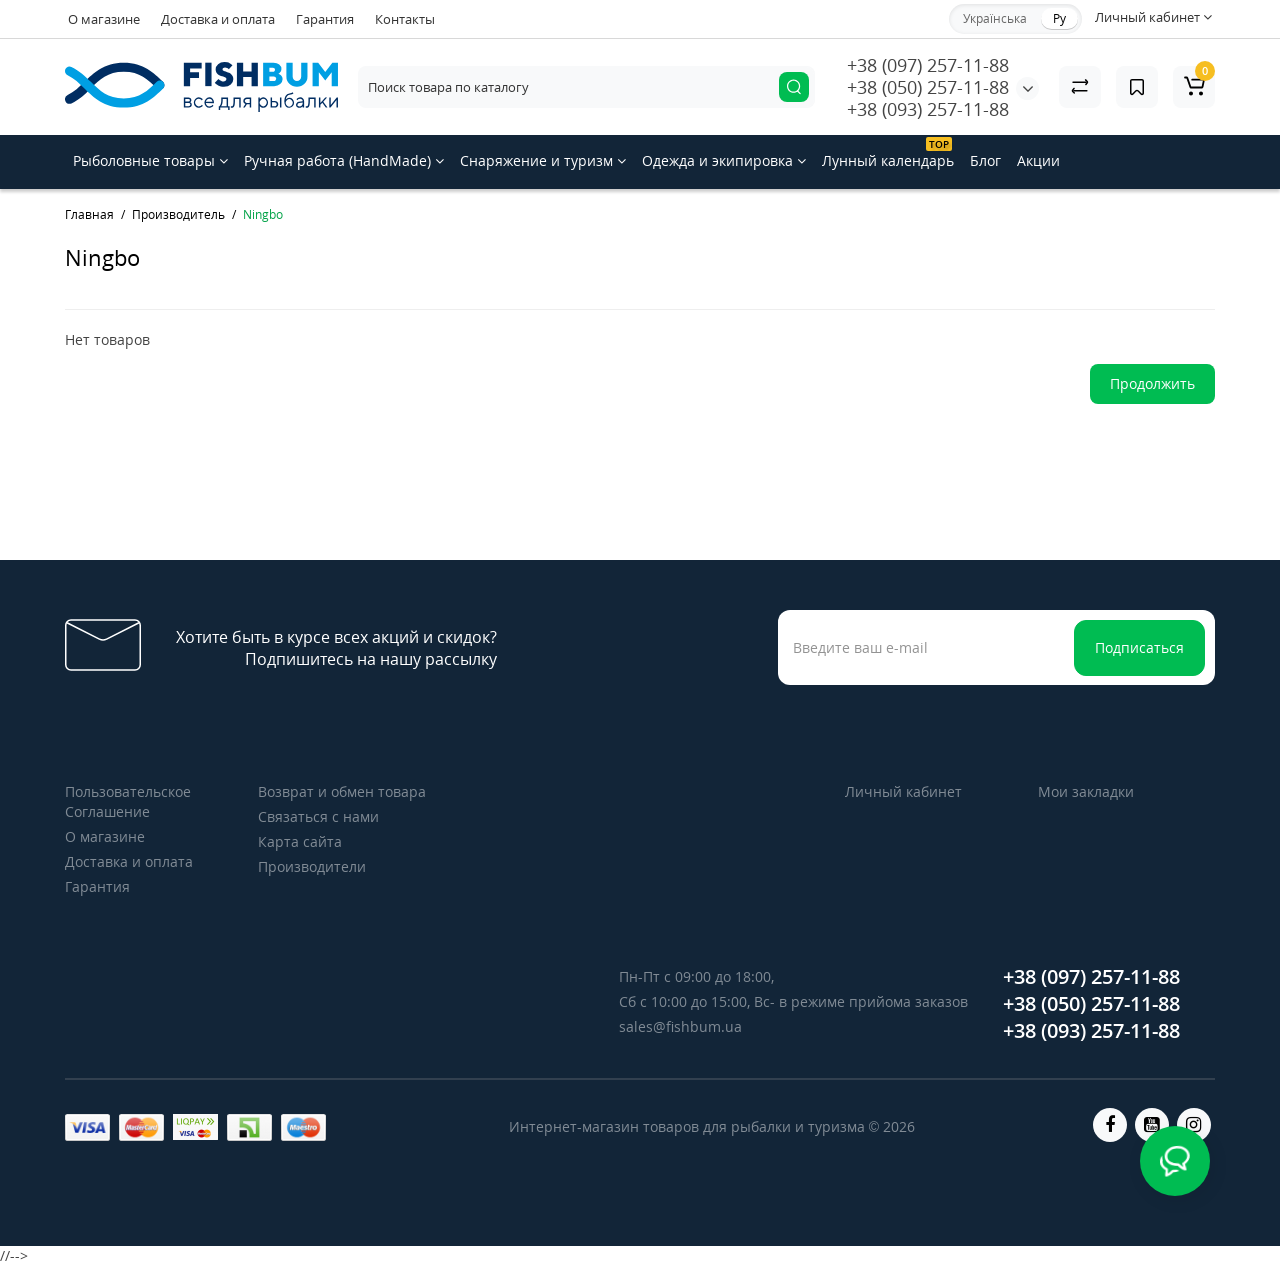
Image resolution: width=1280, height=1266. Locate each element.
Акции (1038, 160)
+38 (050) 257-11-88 (928, 87)
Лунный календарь (888, 153)
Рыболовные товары (150, 160)
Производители (312, 866)
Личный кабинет (903, 791)
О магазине (104, 19)
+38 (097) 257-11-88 (928, 65)
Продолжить (1152, 383)
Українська (995, 18)
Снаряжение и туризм (543, 160)
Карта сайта (300, 841)
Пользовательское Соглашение (128, 801)
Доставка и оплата (218, 19)
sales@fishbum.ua (680, 1026)
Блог (985, 160)
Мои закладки (1086, 791)
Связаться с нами (318, 816)
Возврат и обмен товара (342, 791)
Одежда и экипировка (724, 160)
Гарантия (325, 19)
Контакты (405, 19)
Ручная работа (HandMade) (344, 160)
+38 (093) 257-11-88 (928, 109)
